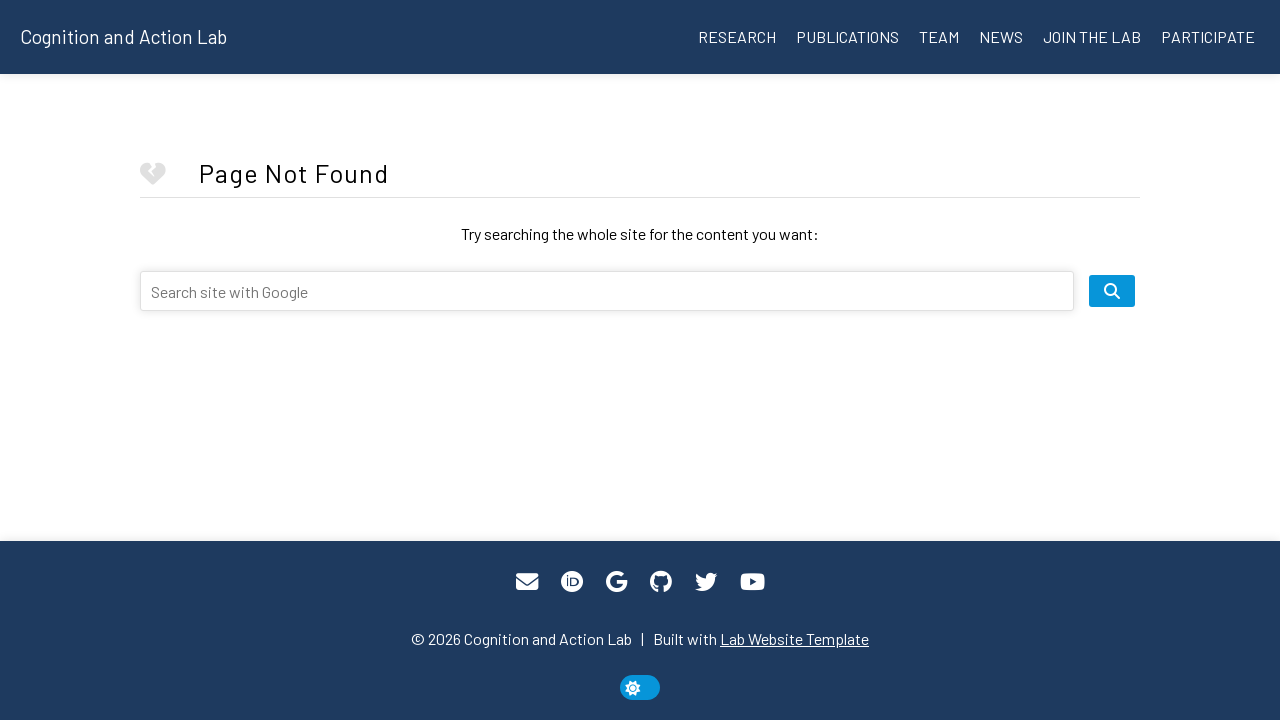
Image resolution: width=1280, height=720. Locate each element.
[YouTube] (752, 582)
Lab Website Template (794, 638)
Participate (1208, 36)
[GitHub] (661, 582)
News (1001, 36)
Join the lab (1092, 36)
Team (939, 36)
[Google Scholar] (616, 582)
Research (737, 36)
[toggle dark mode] (640, 687)
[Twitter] (706, 582)
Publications (847, 36)
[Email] (527, 582)
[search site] (1112, 291)
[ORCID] (572, 582)
